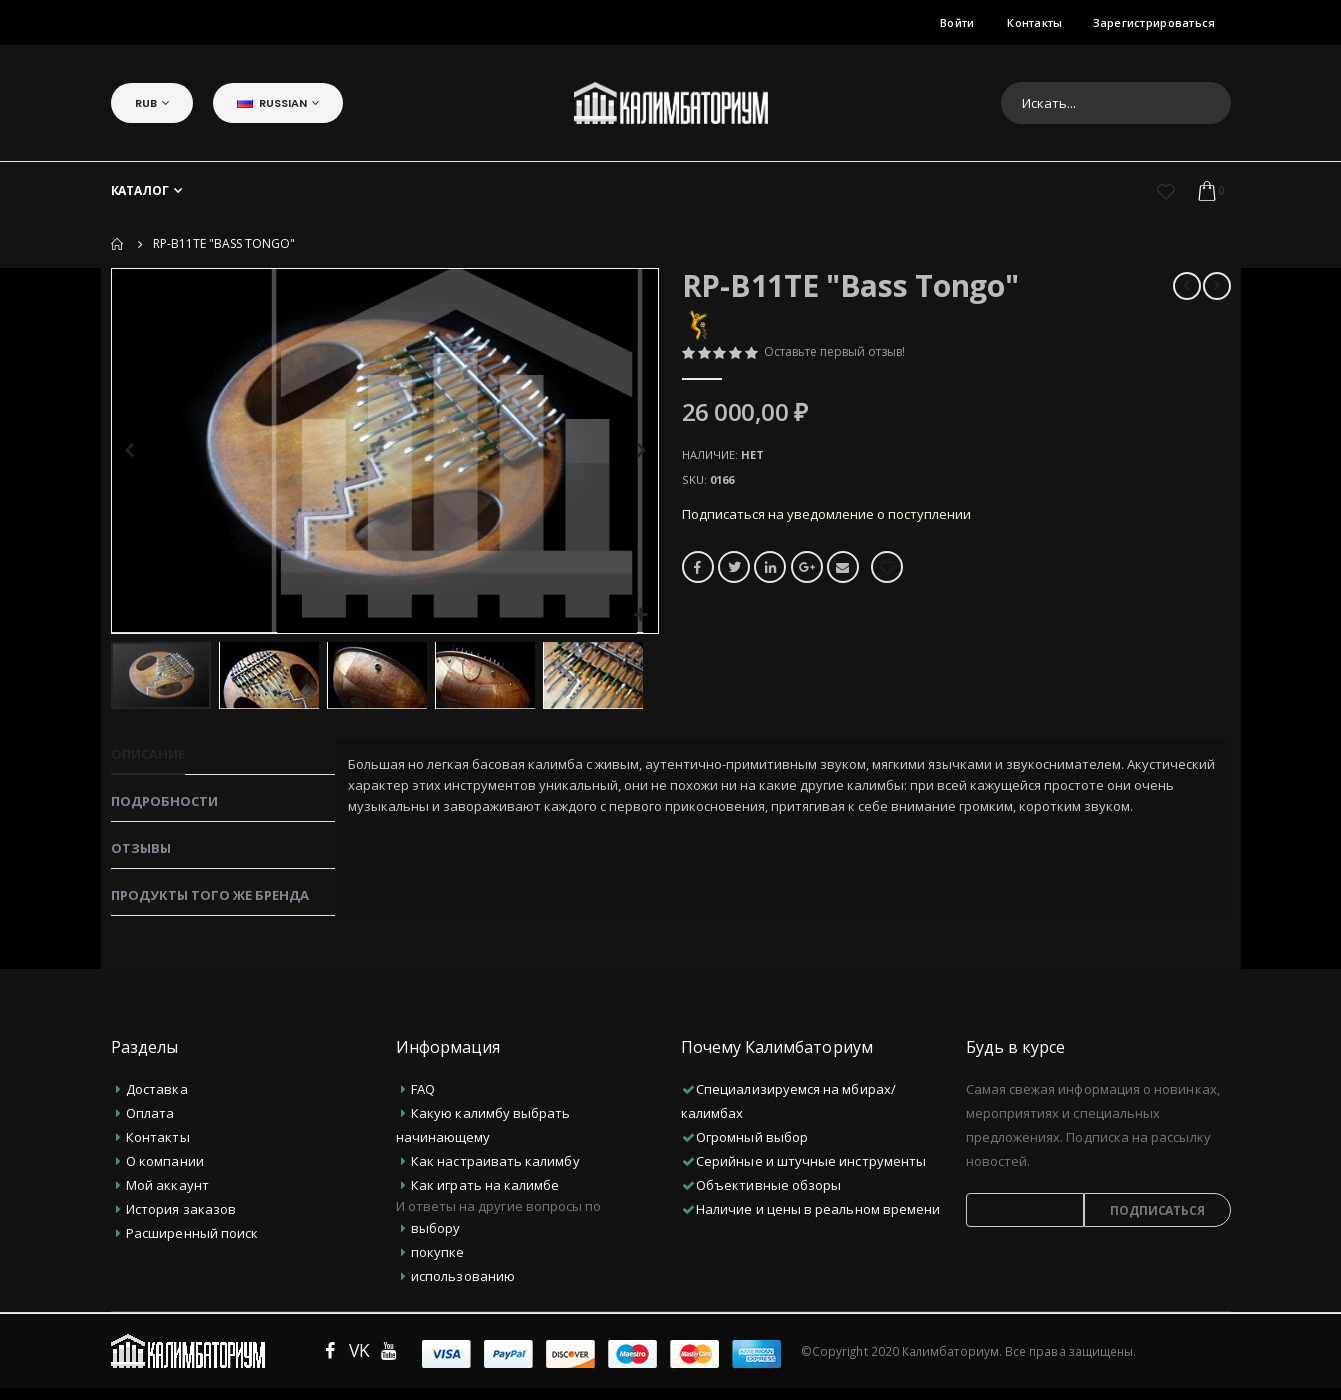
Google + (810, 581)
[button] (640, 615)
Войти (957, 22)
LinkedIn (772, 581)
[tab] (223, 759)
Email (847, 581)
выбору (435, 1240)
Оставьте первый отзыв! (844, 354)
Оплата (150, 1125)
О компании (165, 1173)
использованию (463, 1288)
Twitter (735, 581)
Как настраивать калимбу (495, 1173)
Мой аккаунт (167, 1197)
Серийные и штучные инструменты (811, 1173)
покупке (437, 1264)
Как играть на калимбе (485, 1197)
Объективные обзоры (768, 1197)
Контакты (1034, 22)
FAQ (423, 1101)
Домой (118, 244)
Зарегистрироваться (1154, 22)
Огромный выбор (752, 1149)
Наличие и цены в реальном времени (818, 1221)
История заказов (181, 1221)
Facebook (698, 581)
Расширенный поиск (192, 1245)
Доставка (157, 1101)
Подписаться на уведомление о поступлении (835, 525)
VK (359, 1362)
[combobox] (1116, 103)
